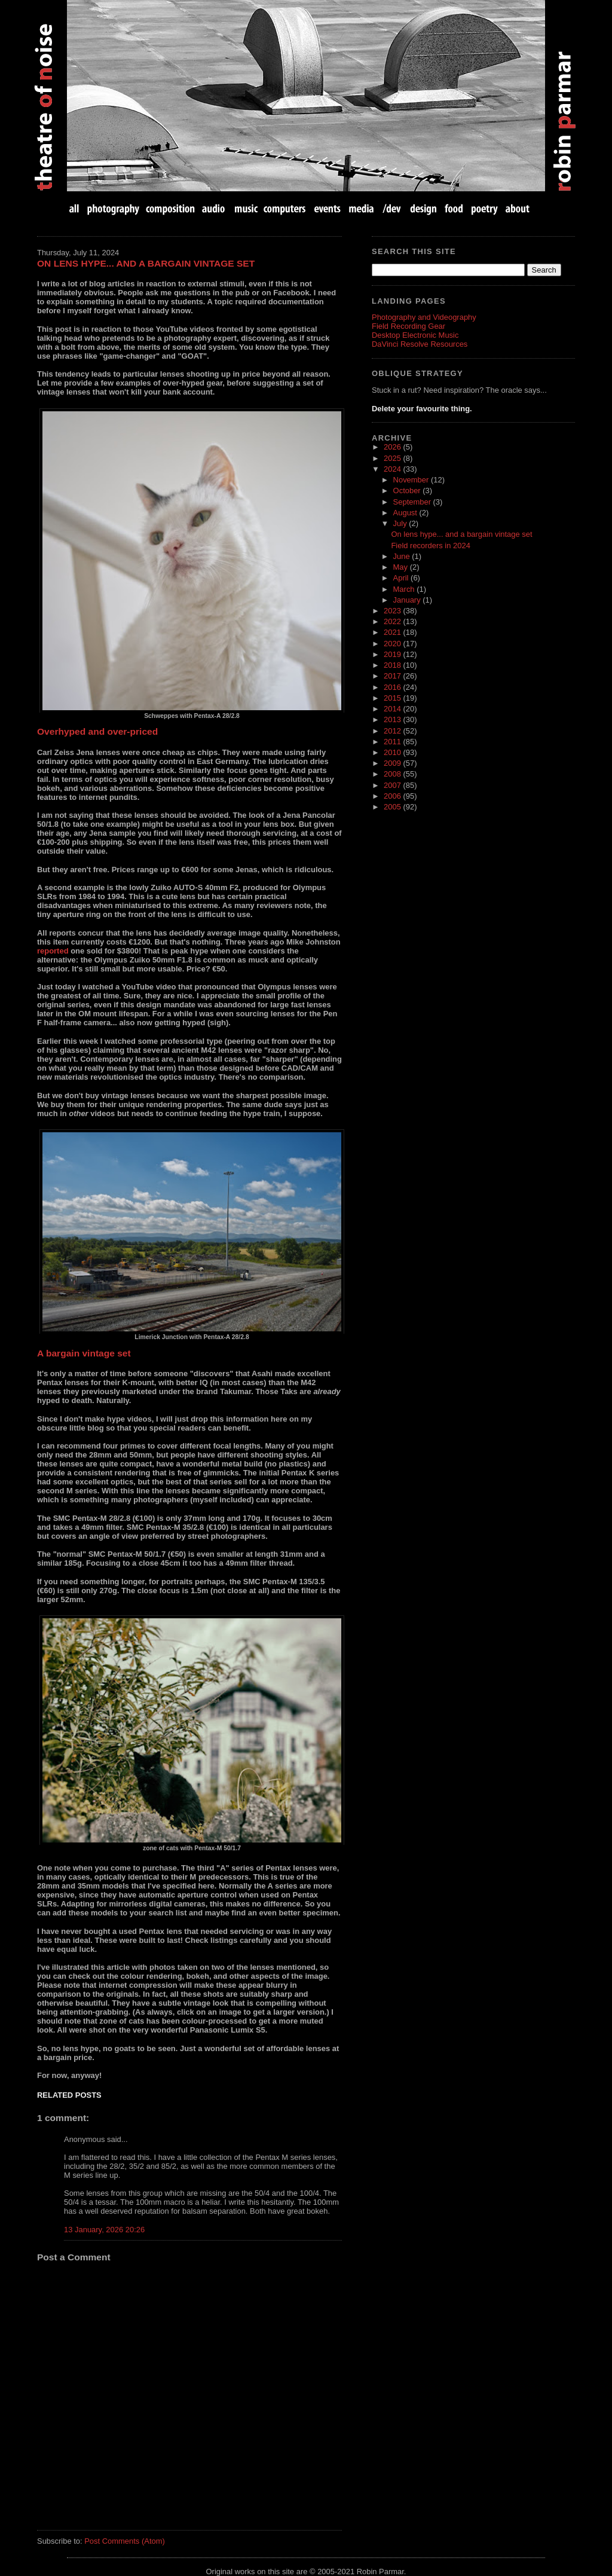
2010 (393, 752)
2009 (393, 763)
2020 (393, 643)
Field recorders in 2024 (430, 545)
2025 (393, 458)
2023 (393, 610)
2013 (393, 719)
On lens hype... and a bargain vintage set (146, 263)
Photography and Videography (424, 317)
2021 (393, 632)
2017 (393, 675)
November (412, 479)
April (402, 577)
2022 (393, 621)
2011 (393, 741)
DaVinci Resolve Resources (419, 344)
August (406, 512)
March (405, 589)
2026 (393, 446)
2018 (393, 665)
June (402, 556)
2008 (393, 773)
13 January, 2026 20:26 (104, 2229)
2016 (393, 687)
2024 (393, 469)
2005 (393, 806)
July (401, 523)
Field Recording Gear (408, 326)
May (401, 567)
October (408, 490)
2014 (393, 708)
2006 (393, 796)
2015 (393, 697)
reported (53, 950)
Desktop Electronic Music (415, 335)
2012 (393, 730)
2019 (393, 654)
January (408, 599)
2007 (393, 785)
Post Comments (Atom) (124, 2541)
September (413, 501)
